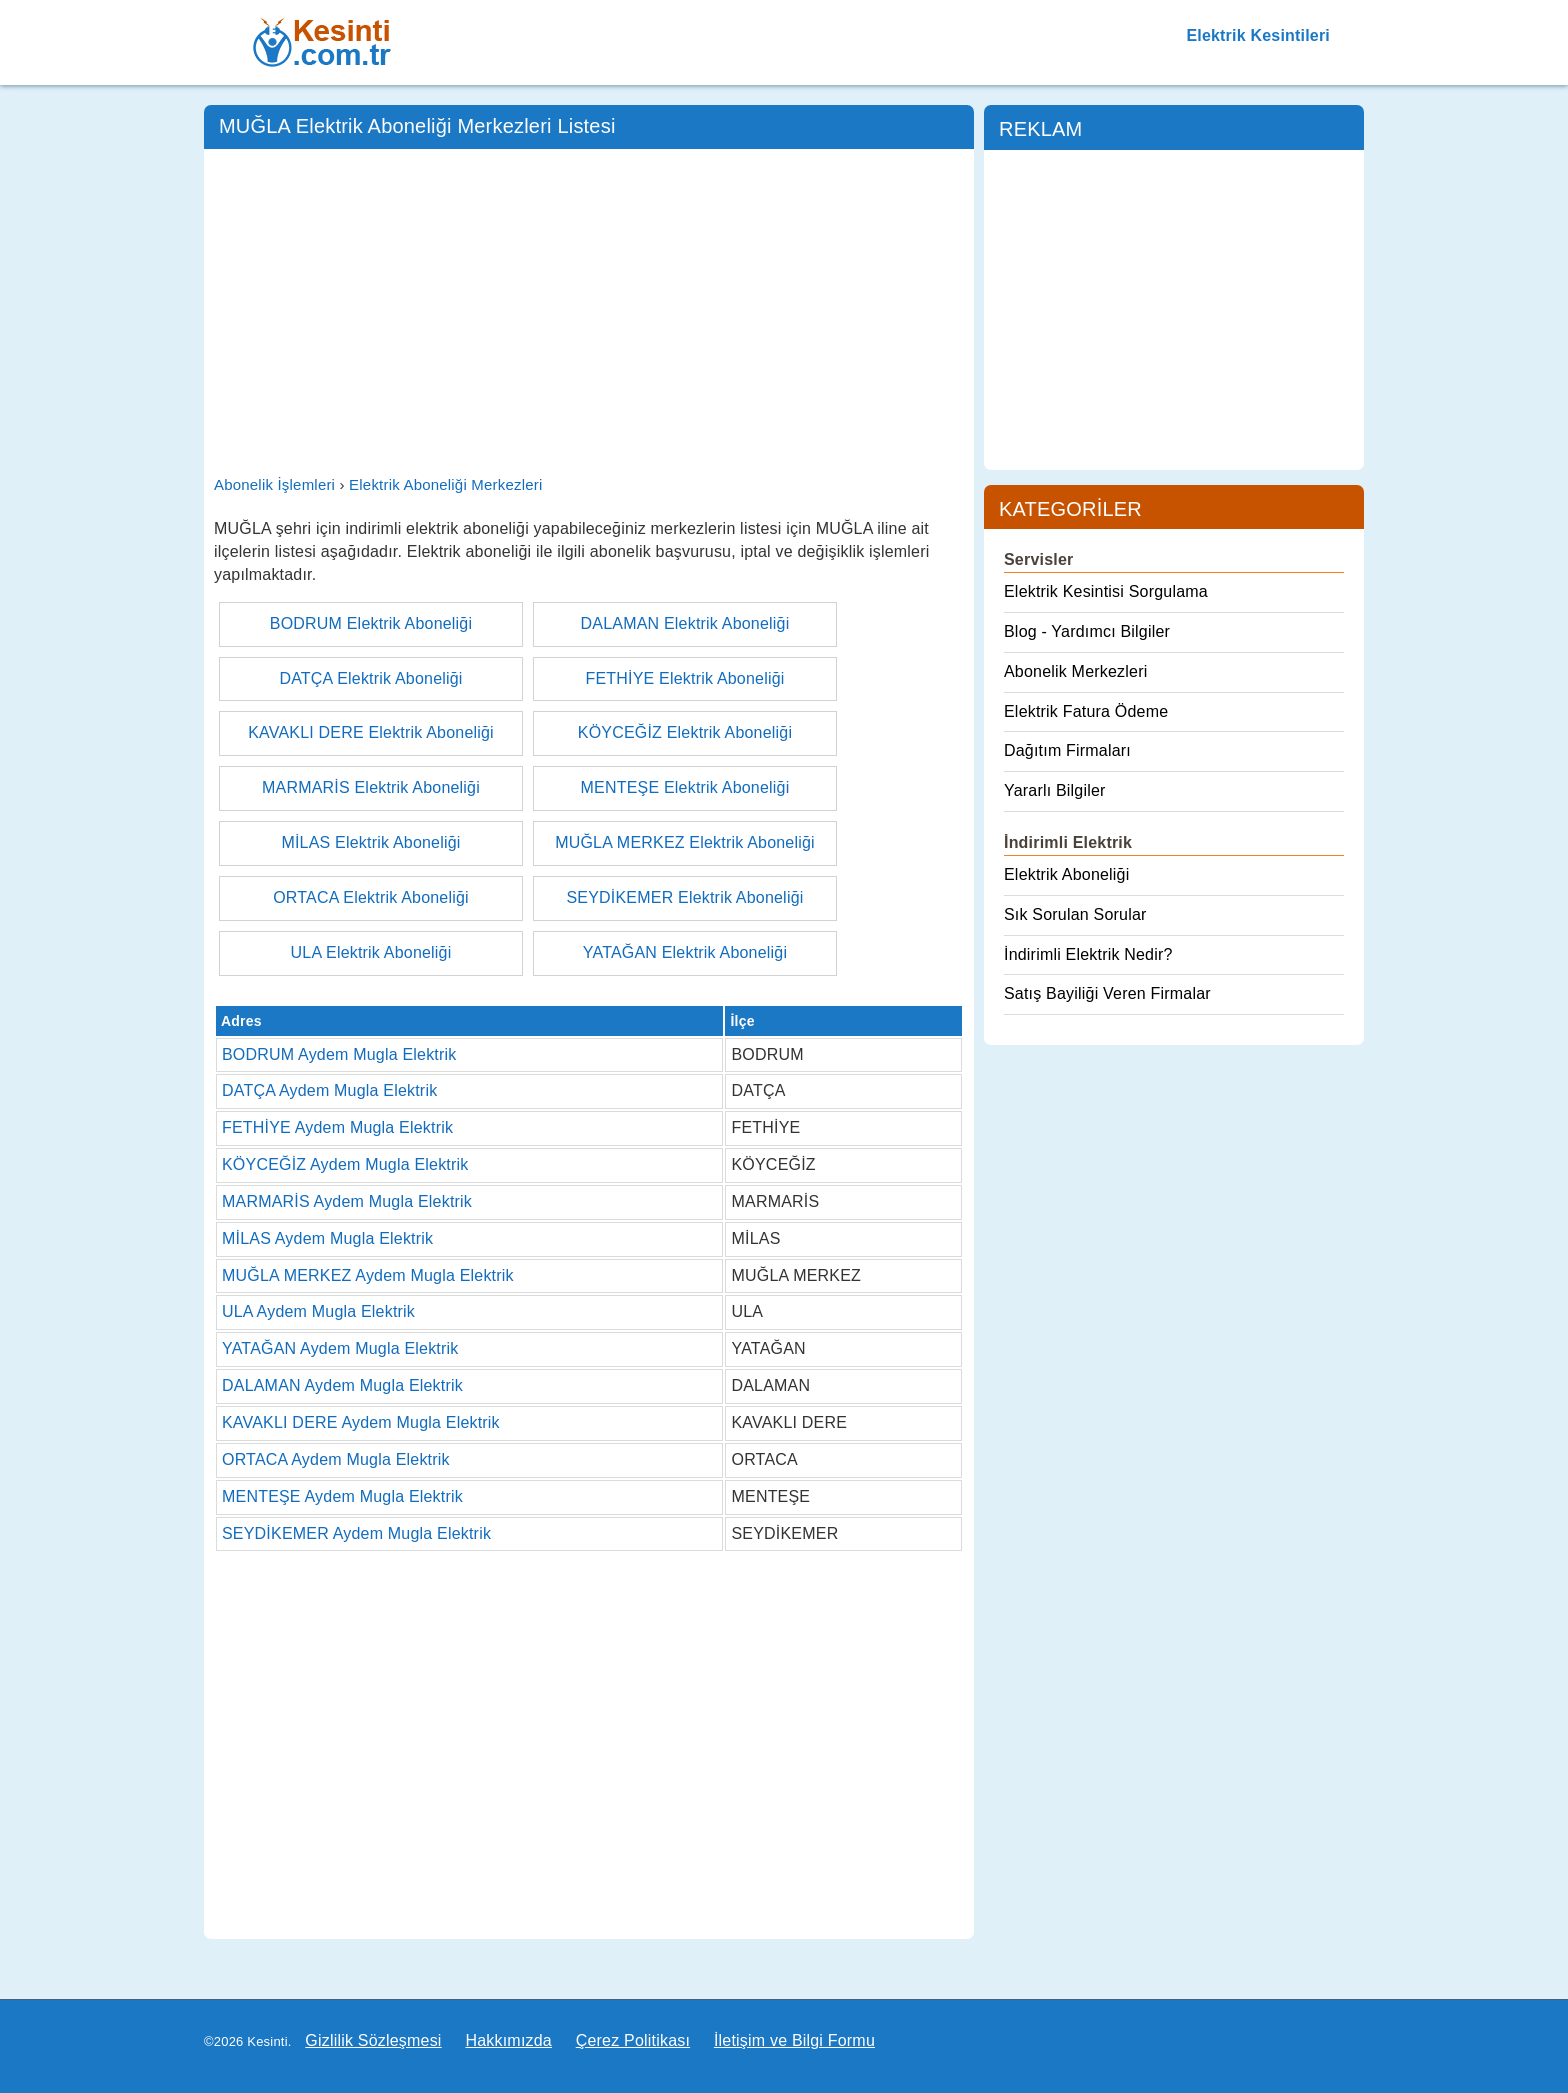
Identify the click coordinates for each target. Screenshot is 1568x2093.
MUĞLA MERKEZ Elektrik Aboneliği (685, 842)
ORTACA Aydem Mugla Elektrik (336, 1459)
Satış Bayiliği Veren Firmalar (1107, 993)
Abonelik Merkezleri (1075, 671)
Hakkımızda (508, 2040)
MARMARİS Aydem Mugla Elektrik (347, 1201)
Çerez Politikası (633, 2040)
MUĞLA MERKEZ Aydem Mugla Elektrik (368, 1275)
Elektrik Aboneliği (1066, 874)
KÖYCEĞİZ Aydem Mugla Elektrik (345, 1164)
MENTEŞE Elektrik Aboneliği (685, 787)
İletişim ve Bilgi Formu (794, 2040)
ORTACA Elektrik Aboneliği (371, 897)
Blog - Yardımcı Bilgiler (1087, 631)
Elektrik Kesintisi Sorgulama (1106, 591)
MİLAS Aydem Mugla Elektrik (327, 1238)
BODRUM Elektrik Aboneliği (371, 623)
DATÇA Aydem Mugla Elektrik (329, 1090)
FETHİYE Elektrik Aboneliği (684, 678)
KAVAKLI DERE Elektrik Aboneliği (371, 732)
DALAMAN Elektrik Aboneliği (685, 623)
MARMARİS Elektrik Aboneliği (371, 787)
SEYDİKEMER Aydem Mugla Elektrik (356, 1533)
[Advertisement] (589, 309)
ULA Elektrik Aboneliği (371, 952)
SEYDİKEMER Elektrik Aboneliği (684, 897)
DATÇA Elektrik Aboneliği (370, 678)
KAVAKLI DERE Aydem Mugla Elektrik (361, 1422)
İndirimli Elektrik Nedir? (1088, 954)
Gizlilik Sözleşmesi (373, 2040)
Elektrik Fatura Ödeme (1086, 711)
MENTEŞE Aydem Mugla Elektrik (342, 1496)
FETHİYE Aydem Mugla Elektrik (337, 1127)
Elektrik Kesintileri (1258, 35)
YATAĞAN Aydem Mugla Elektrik (340, 1348)
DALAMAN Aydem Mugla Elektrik (342, 1385)
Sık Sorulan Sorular (1075, 914)
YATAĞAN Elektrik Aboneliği (685, 952)
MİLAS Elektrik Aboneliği (370, 842)
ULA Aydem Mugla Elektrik (318, 1311)
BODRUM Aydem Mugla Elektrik (339, 1054)
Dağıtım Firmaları (1067, 750)
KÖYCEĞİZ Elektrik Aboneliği (685, 732)
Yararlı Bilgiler (1055, 790)
